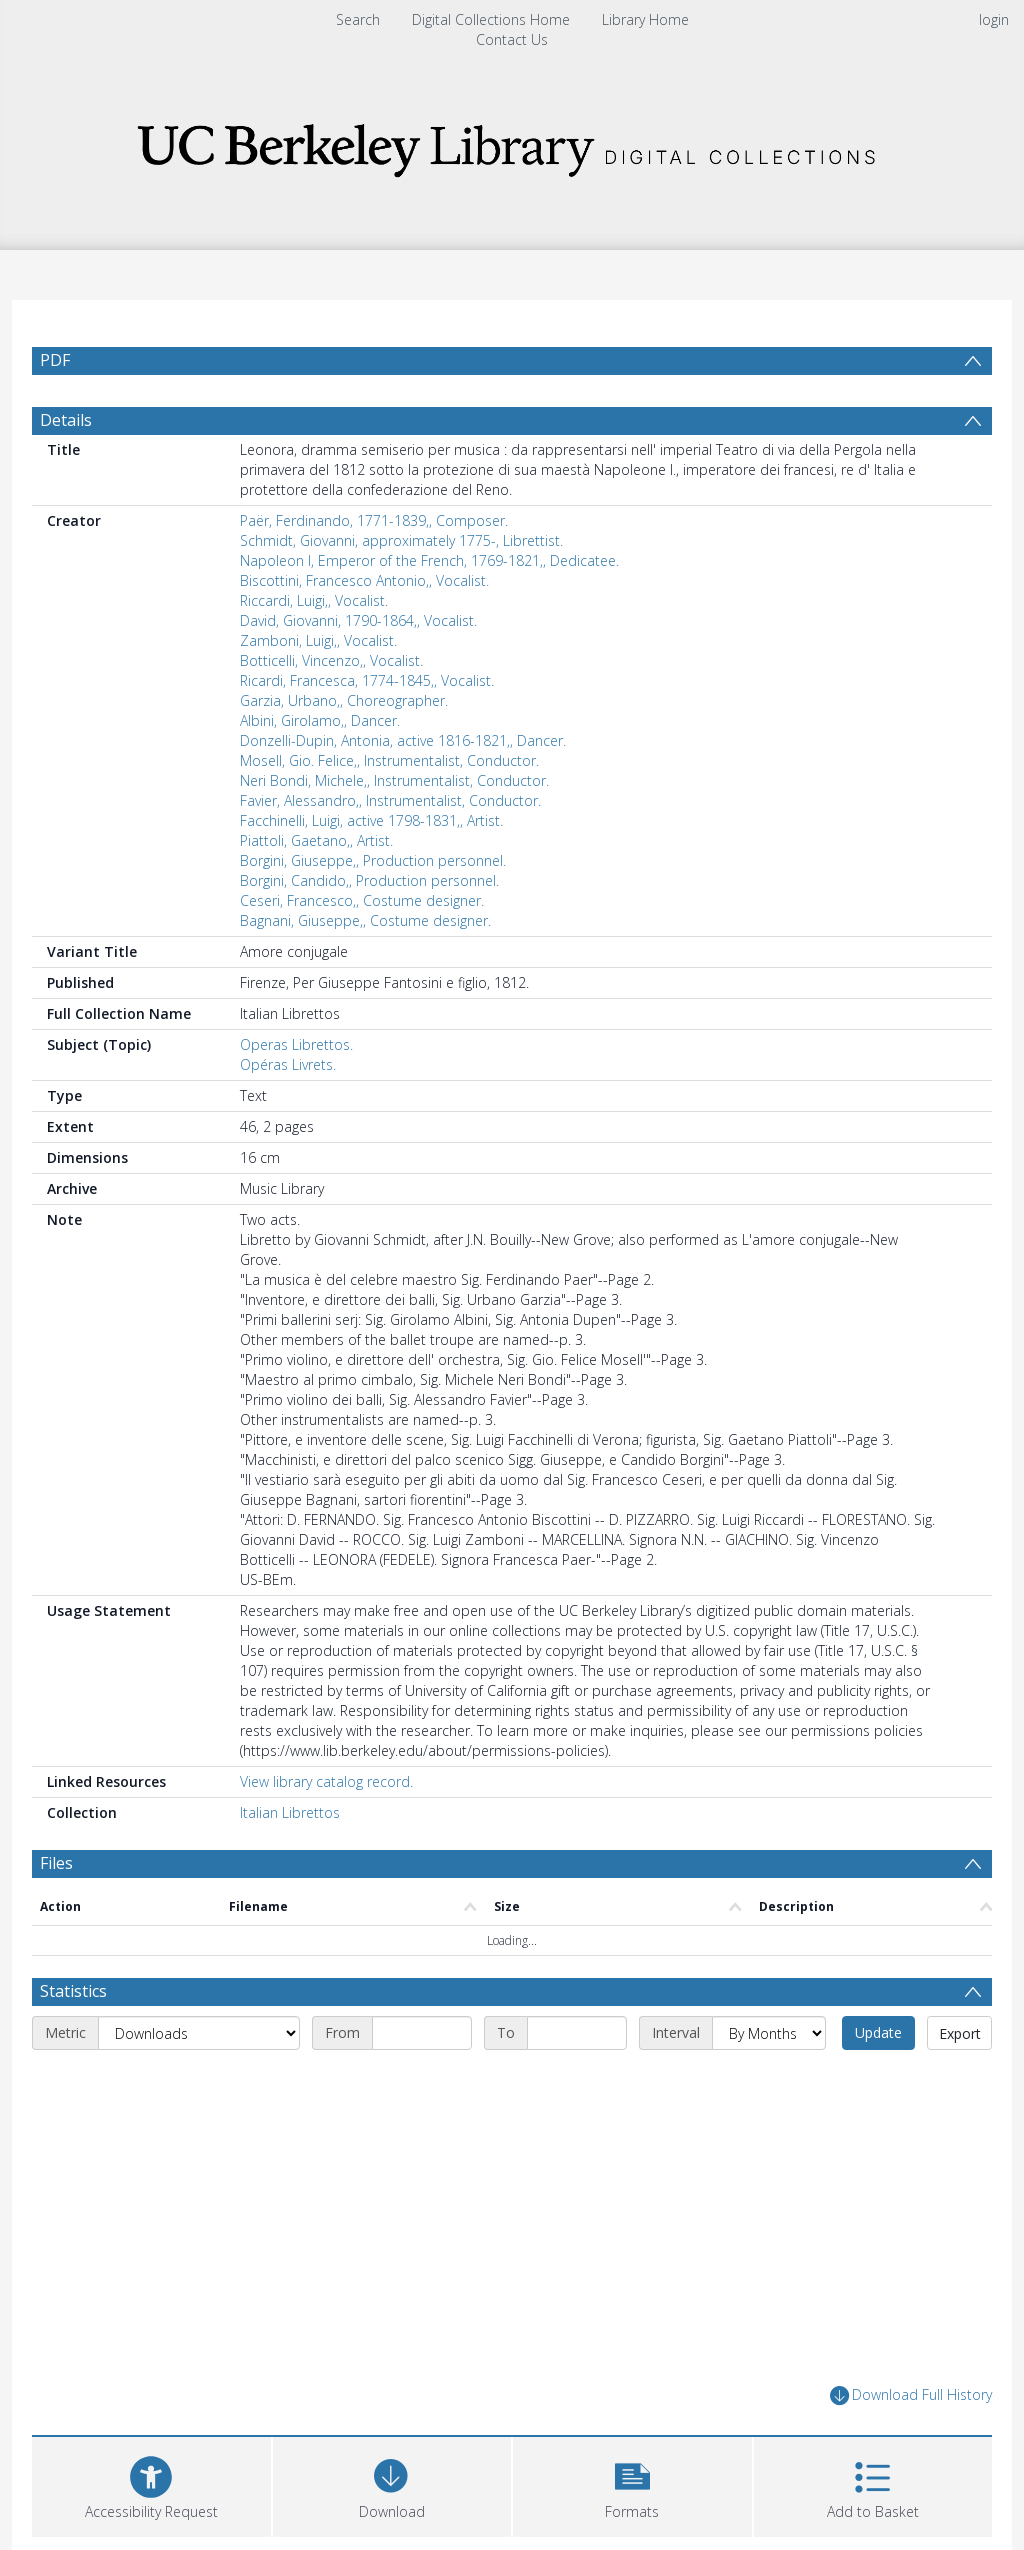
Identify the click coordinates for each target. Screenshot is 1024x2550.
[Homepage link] (512, 144)
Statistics (73, 1991)
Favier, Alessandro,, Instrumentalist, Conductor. (390, 800)
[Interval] (769, 2033)
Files (56, 1863)
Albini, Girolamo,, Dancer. (320, 720)
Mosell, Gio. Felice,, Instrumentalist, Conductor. (389, 760)
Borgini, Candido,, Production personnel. (369, 880)
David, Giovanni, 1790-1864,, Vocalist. (358, 620)
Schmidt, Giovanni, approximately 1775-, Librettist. (401, 540)
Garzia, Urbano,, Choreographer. (344, 700)
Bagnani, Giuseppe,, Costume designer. (365, 920)
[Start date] (422, 2033)
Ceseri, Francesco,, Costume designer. (362, 900)
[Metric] (199, 2033)
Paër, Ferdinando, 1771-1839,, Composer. (374, 520)
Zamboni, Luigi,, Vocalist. (318, 640)
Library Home (645, 19)
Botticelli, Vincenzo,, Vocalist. (331, 660)
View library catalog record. (326, 1781)
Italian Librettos (290, 1812)
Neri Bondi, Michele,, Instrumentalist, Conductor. (394, 780)
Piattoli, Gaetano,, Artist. (316, 840)
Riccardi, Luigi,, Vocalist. (314, 600)
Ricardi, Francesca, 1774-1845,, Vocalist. (367, 680)
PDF (55, 360)
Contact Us (512, 39)
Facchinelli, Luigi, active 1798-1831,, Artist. (371, 820)
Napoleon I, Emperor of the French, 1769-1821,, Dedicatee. (429, 560)
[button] (632, 2484)
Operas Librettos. (296, 1044)
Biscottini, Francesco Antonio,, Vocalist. (364, 580)
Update (878, 2032)
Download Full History (911, 2395)
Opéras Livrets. (288, 1064)
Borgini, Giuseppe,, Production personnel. (373, 860)
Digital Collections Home (491, 19)
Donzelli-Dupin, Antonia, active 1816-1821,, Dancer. (403, 740)
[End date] (577, 2033)
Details (66, 420)
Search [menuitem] (358, 19)
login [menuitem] (994, 19)
